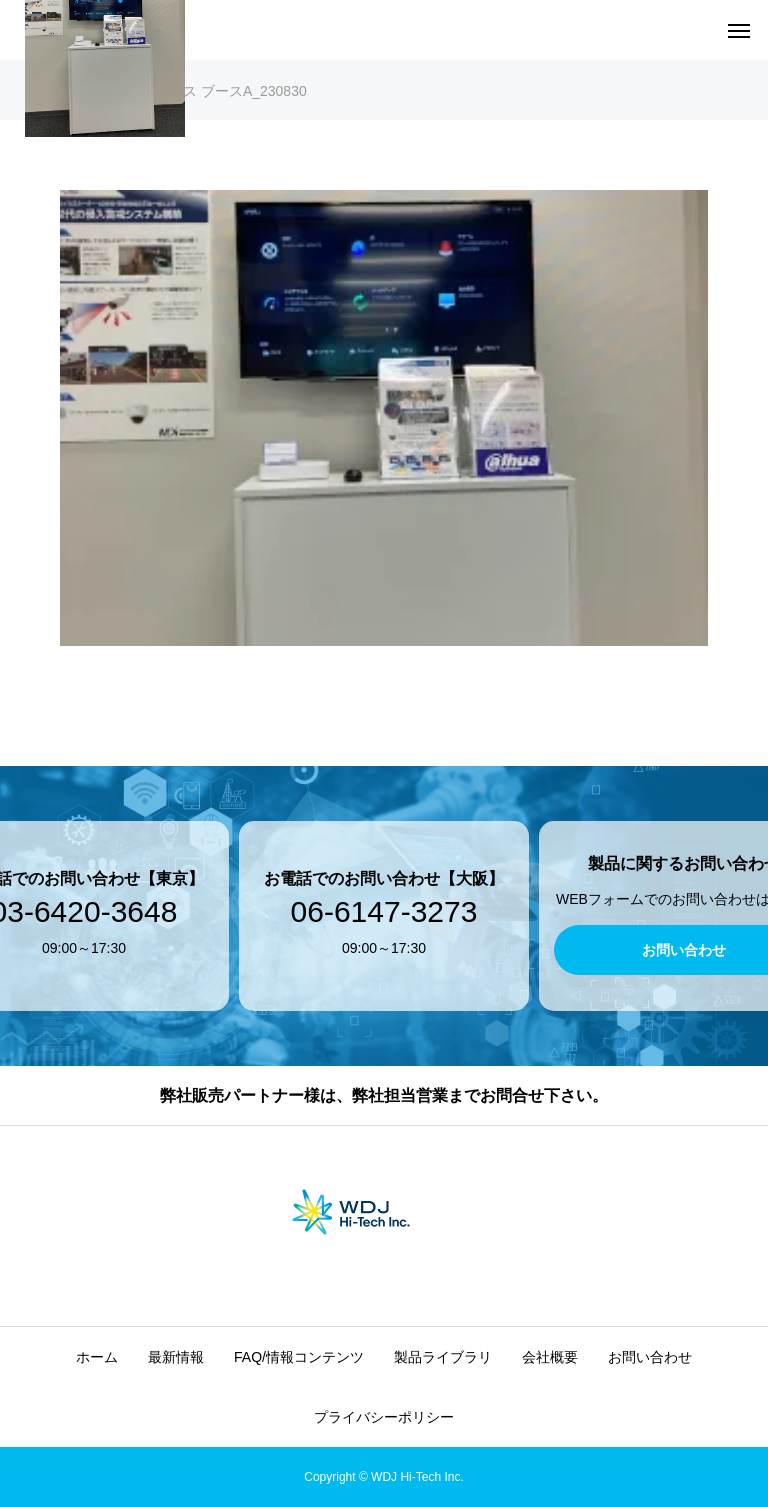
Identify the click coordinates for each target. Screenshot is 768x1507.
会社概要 (550, 1357)
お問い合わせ (650, 1357)
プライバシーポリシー (384, 1417)
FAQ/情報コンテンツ (299, 1357)
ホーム (97, 1357)
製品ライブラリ (443, 1357)
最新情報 (176, 1357)
